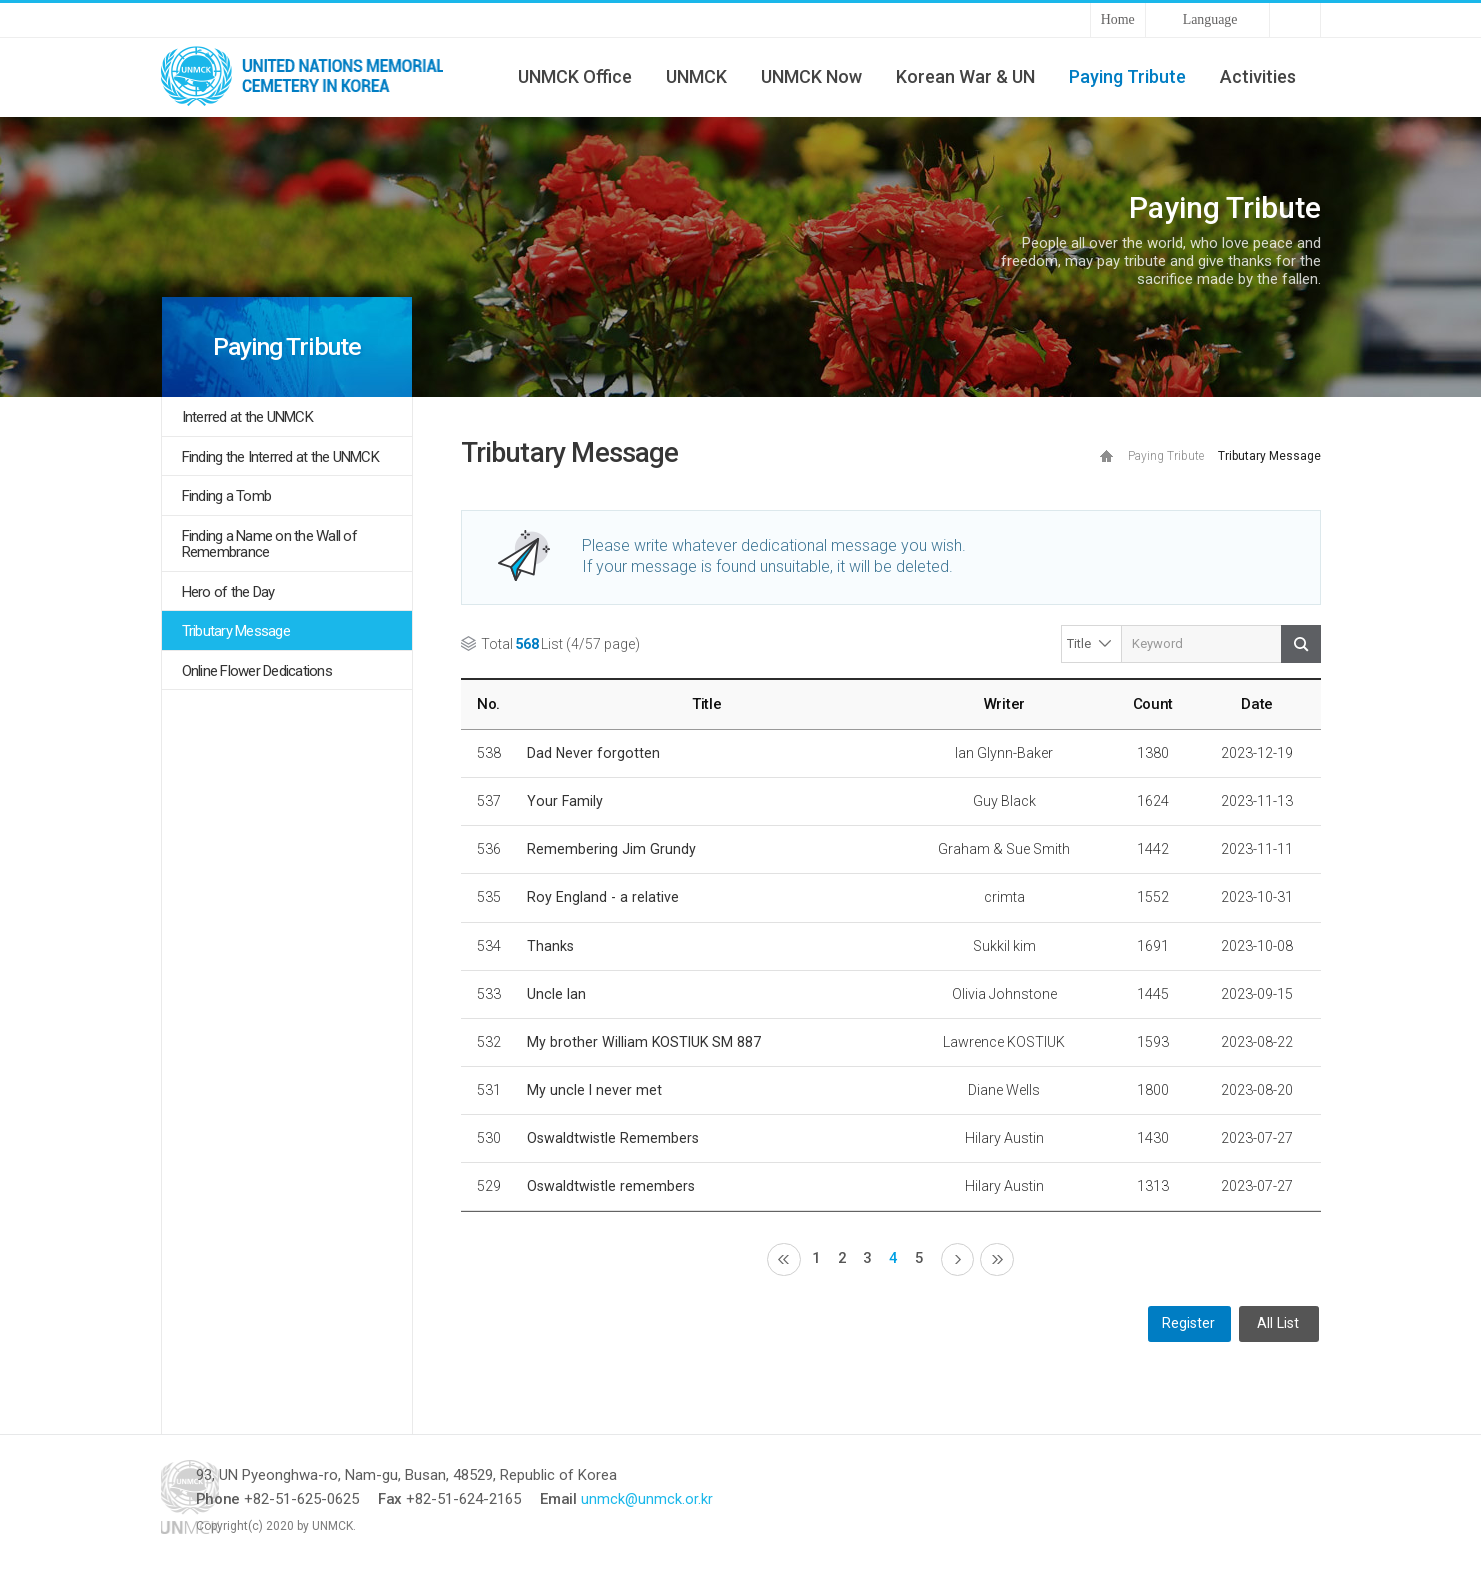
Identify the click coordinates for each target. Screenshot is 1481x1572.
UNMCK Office (575, 76)
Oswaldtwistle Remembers (613, 1138)
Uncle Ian (556, 994)
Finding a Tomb (227, 496)
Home (1118, 19)
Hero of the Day (228, 592)
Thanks (550, 946)
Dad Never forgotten (593, 753)
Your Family (565, 801)
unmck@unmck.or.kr (717, 1501)
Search (1301, 644)
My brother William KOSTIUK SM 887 (644, 1042)
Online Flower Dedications (257, 671)
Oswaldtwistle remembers (611, 1186)
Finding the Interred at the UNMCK (280, 457)
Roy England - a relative (603, 897)
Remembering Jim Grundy (611, 849)
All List (1278, 1325)
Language (1210, 19)
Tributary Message (236, 631)
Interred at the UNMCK (247, 417)
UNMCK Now (811, 76)
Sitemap (1295, 20)
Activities (1258, 76)
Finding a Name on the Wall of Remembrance (269, 544)
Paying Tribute (1127, 76)
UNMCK (696, 76)
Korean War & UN (965, 76)
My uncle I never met (594, 1090)
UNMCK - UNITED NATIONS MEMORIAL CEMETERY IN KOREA (311, 77)
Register (1188, 1325)
